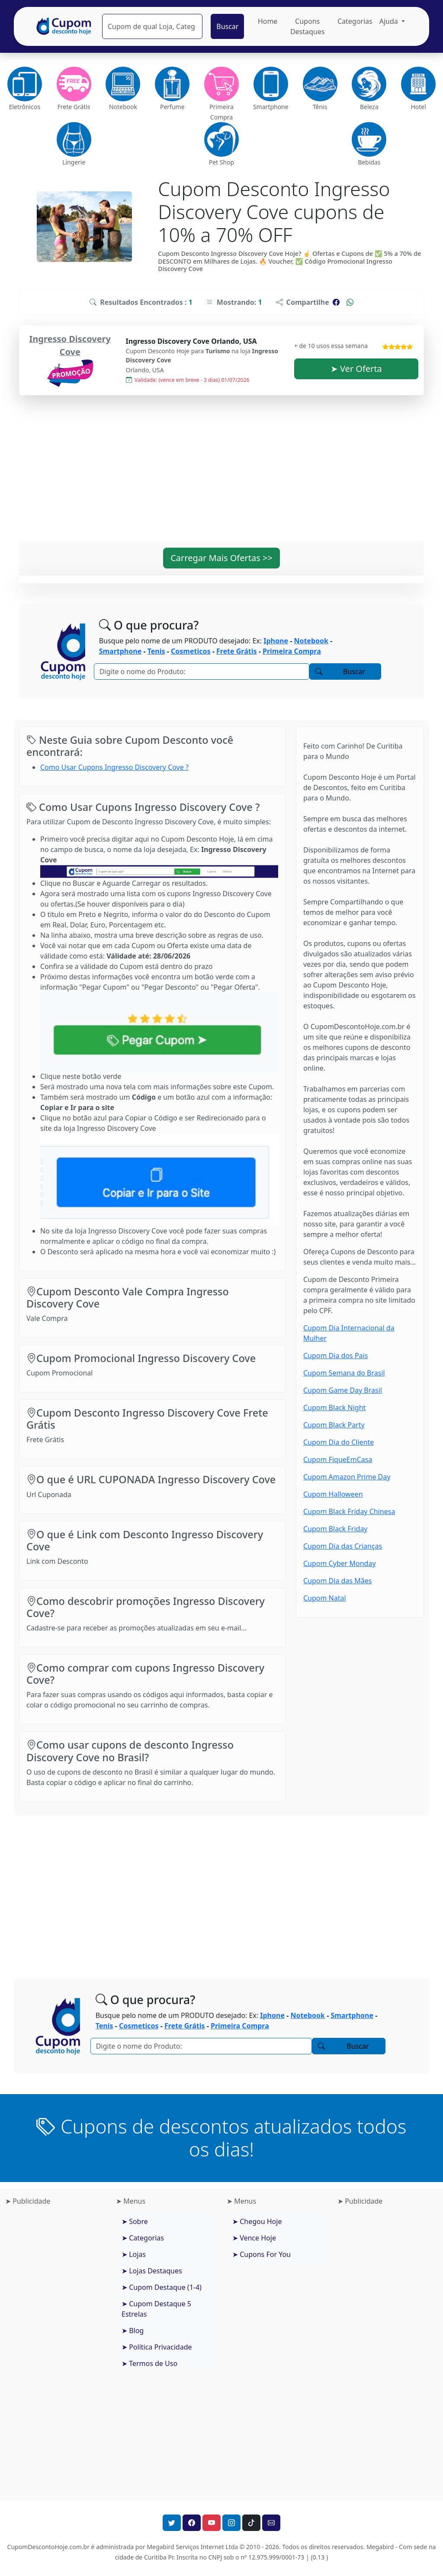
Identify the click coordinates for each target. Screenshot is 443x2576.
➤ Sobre (135, 2221)
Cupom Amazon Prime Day (346, 1477)
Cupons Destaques (307, 26)
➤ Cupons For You (261, 2254)
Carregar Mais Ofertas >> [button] (221, 558)
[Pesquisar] (152, 26)
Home (268, 21)
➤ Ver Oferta (356, 368)
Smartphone (120, 651)
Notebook (311, 641)
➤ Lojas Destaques (152, 2271)
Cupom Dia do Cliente (338, 1442)
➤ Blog (133, 2330)
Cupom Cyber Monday (339, 1563)
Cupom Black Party (334, 1425)
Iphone (275, 641)
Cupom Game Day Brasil (342, 1390)
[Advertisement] (221, 473)
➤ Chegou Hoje (257, 2221)
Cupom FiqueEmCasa (337, 1459)
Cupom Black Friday (335, 1528)
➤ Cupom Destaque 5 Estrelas (156, 2309)
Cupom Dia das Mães (337, 1580)
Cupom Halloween (333, 1494)
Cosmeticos (190, 651)
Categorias (354, 21)
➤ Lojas (134, 2254)
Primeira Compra (292, 651)
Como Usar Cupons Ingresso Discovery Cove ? (114, 767)
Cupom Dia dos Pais (335, 1355)
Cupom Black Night (334, 1407)
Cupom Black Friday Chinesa (349, 1511)
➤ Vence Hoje (254, 2238)
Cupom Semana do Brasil (344, 1373)
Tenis (156, 651)
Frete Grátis (236, 651)
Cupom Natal (324, 1598)
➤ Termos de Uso (149, 2363)
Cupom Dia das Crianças (342, 1546)
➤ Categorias (143, 2238)
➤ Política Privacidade (157, 2347)
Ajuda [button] (389, 21)
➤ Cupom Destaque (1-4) (162, 2287)
